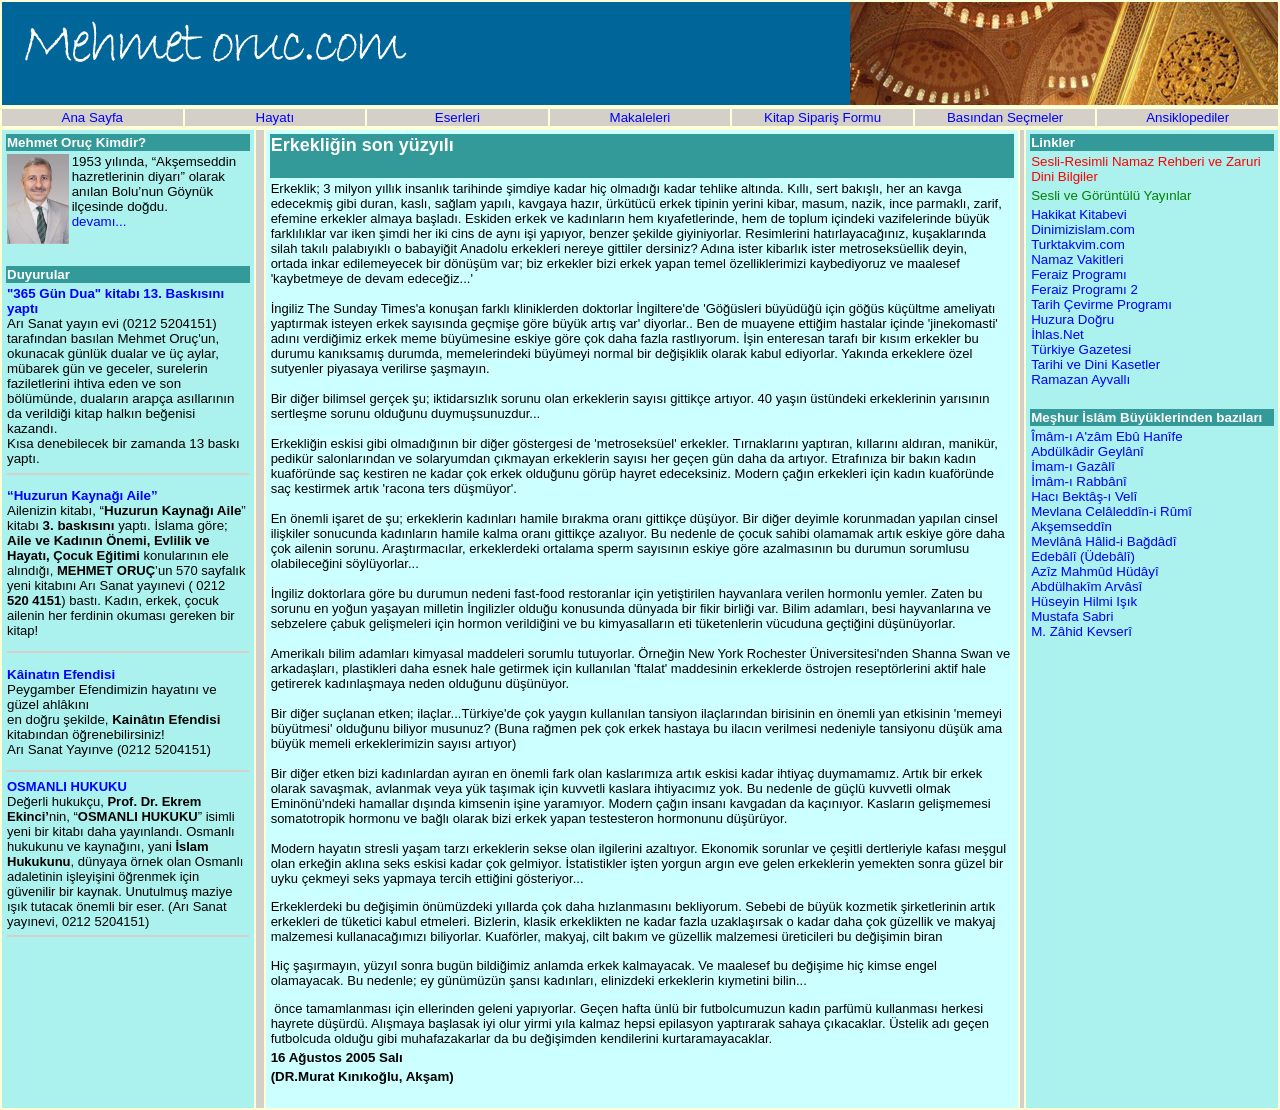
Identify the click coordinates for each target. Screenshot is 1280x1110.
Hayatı (275, 117)
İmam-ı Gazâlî (1073, 466)
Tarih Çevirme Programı (1101, 304)
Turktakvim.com (1078, 244)
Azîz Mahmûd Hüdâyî (1094, 571)
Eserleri (457, 117)
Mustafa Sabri (1072, 616)
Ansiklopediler (1187, 117)
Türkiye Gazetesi (1081, 349)
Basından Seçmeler (1005, 117)
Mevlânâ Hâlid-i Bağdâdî (1103, 541)
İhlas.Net (1057, 334)
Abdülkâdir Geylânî (1087, 451)
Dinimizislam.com (1083, 229)
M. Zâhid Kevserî (1081, 631)
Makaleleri (640, 117)
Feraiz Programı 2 (1084, 289)
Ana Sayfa (93, 117)
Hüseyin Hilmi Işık (1084, 601)
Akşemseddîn (1071, 526)
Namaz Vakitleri (1077, 259)
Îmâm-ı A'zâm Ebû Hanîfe (1106, 436)
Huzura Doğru (1072, 319)
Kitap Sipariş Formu (822, 117)
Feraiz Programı (1079, 274)
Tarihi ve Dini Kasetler (1095, 364)
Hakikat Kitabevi (1079, 214)
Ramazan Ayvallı (1080, 379)
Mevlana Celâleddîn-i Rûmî (1111, 511)
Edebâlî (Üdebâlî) (1083, 556)
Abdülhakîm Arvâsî (1086, 586)
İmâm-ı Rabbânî (1079, 481)
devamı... (99, 221)
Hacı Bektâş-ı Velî (1084, 496)
